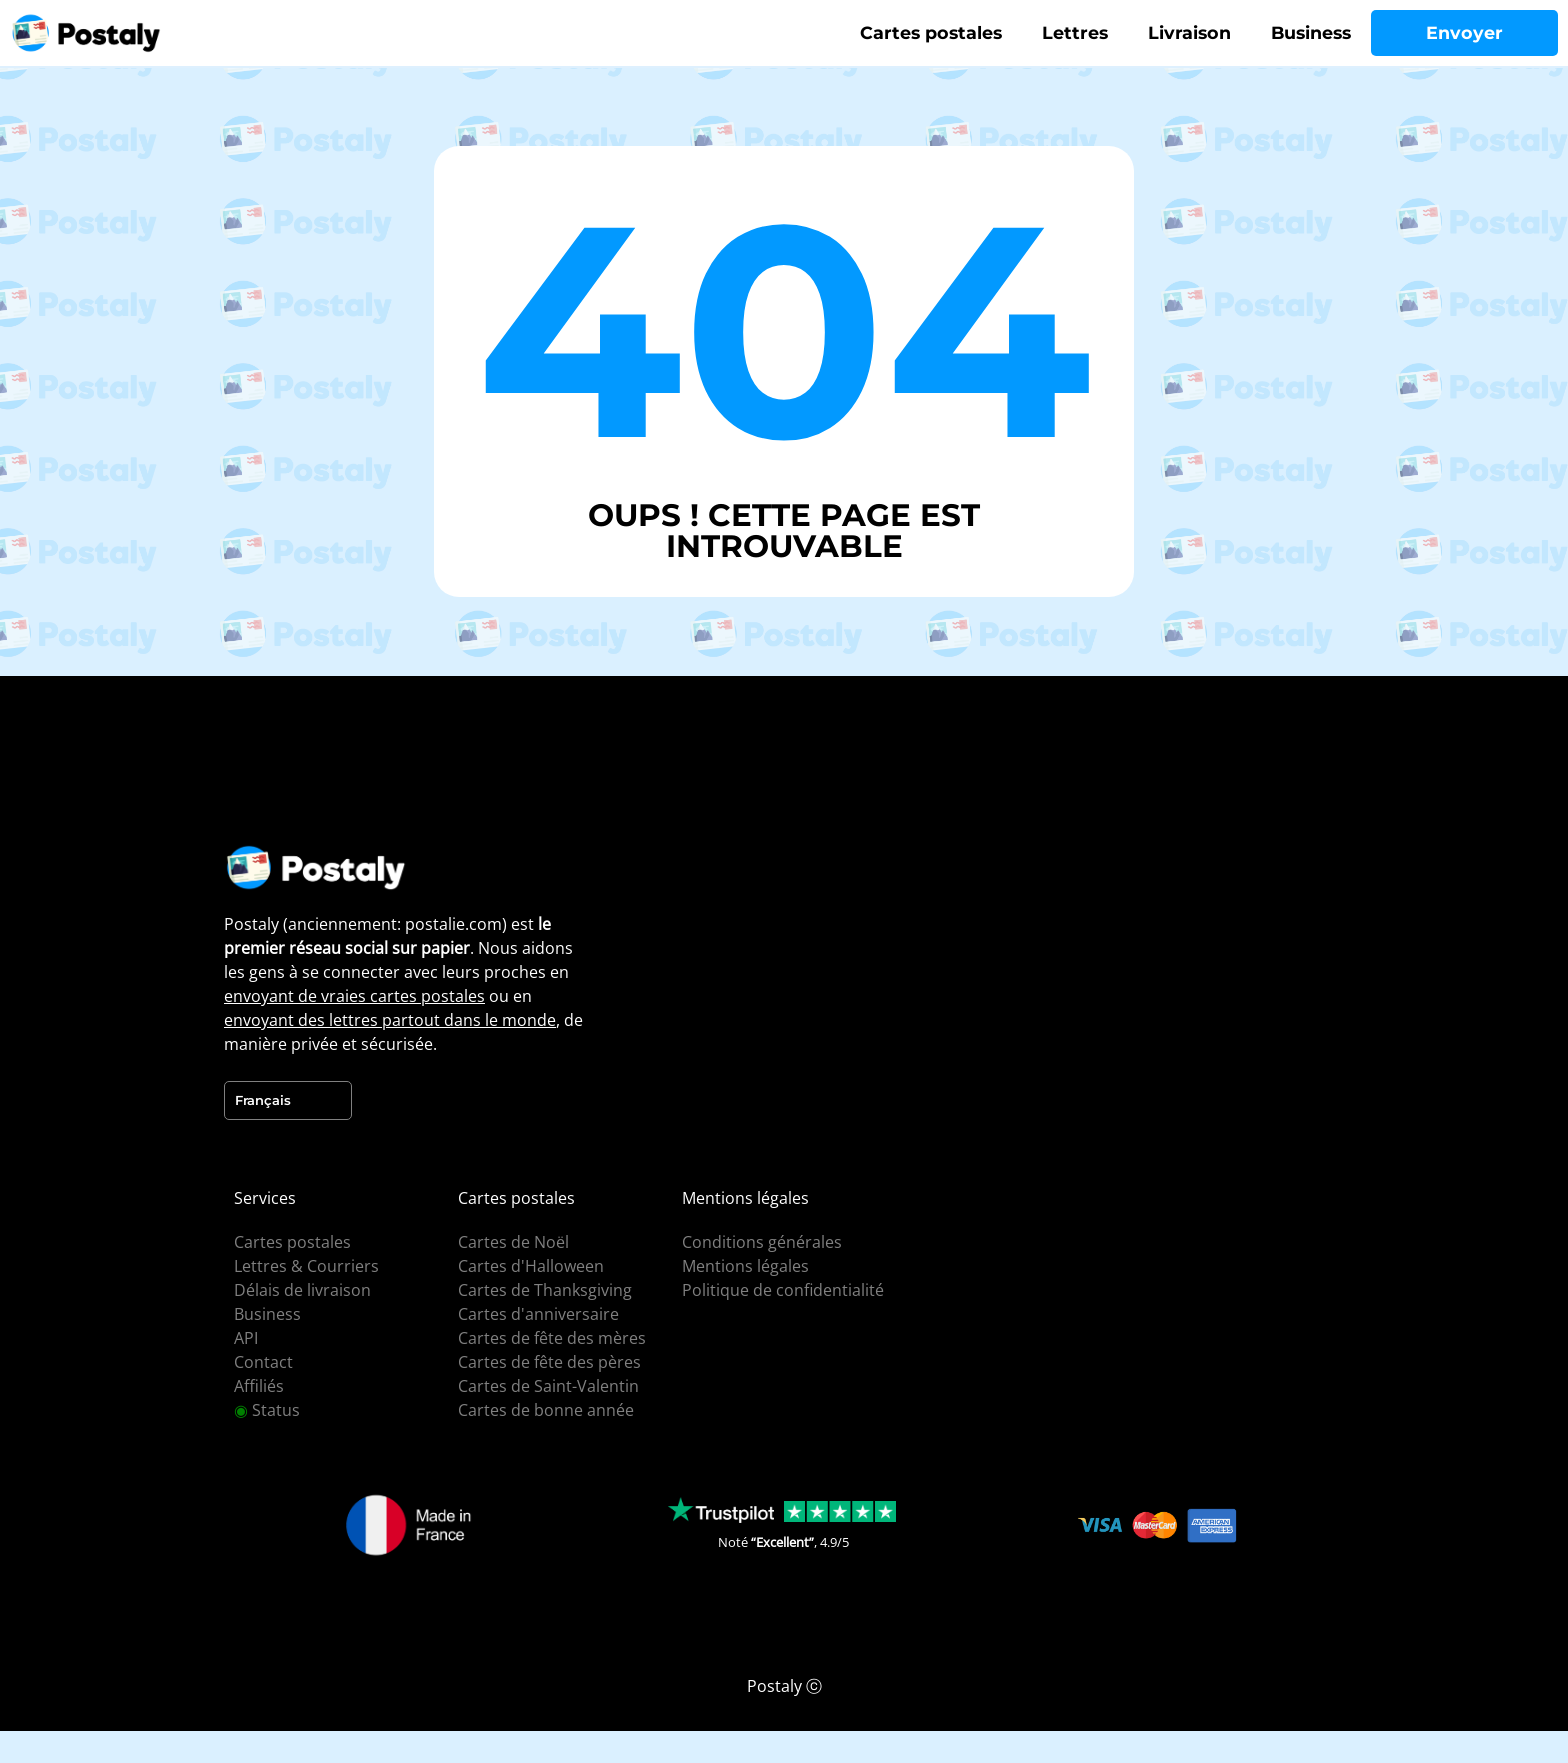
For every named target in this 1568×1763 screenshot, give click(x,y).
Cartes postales (931, 32)
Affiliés (259, 1386)
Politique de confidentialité (783, 1290)
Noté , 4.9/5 (783, 1542)
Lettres (1075, 32)
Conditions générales (762, 1242)
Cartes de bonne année (546, 1410)
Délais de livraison (302, 1290)
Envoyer (1464, 32)
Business (1311, 32)
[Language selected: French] (288, 1100)
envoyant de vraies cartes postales (354, 996)
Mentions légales (745, 1266)
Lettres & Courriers (306, 1266)
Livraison (1189, 32)
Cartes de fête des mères (552, 1338)
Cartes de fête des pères (549, 1362)
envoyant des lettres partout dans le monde (390, 1020)
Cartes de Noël (513, 1242)
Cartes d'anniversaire (538, 1314)
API (246, 1338)
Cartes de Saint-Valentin (548, 1386)
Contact (263, 1362)
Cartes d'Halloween (531, 1266)
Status (267, 1410)
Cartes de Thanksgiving (545, 1290)
